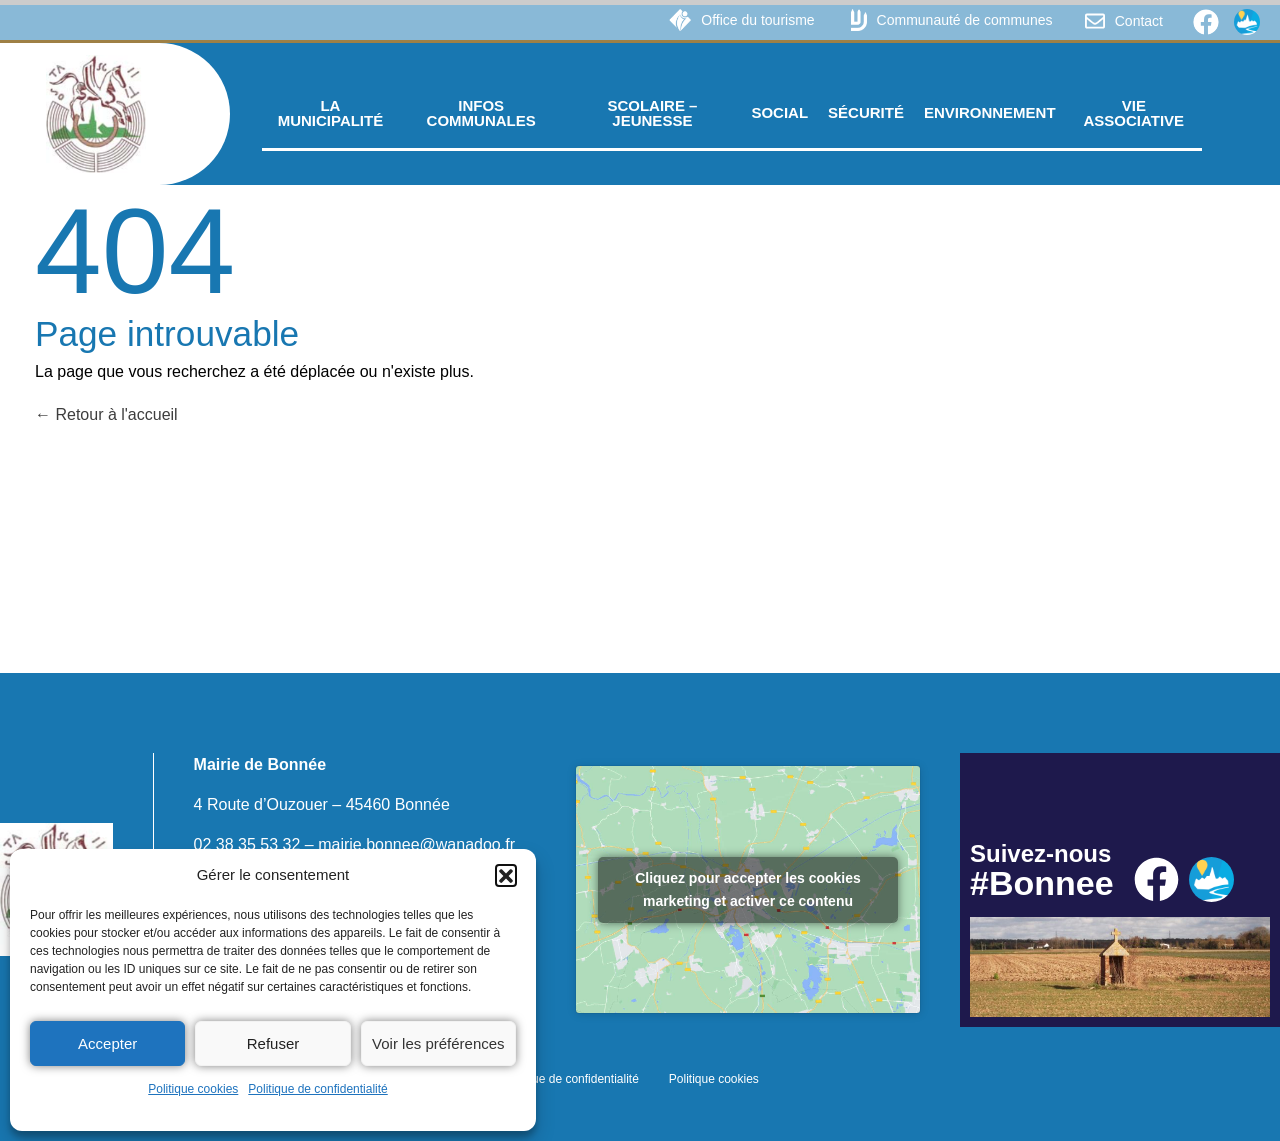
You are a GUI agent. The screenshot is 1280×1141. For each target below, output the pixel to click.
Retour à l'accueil (106, 414)
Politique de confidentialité (317, 1089)
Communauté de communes (965, 20)
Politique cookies (193, 1089)
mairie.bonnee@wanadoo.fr (416, 844)
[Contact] (1095, 21)
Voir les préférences (438, 1043)
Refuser (273, 1043)
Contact (1139, 21)
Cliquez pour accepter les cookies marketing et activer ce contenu (748, 889)
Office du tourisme (757, 20)
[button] (506, 875)
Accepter (107, 1043)
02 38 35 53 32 (247, 844)
